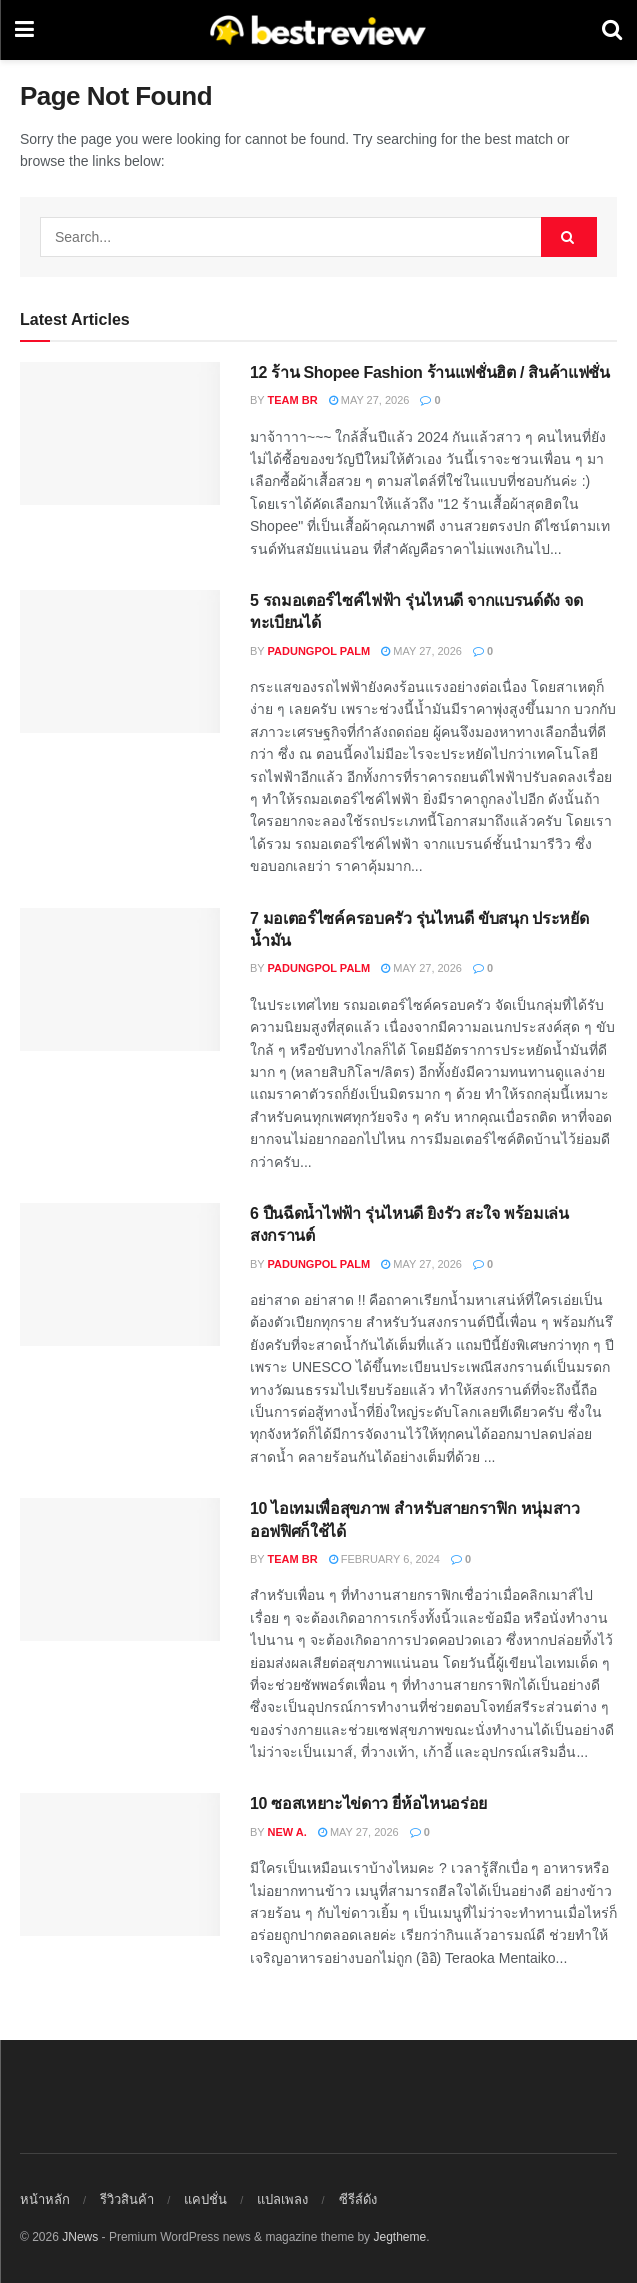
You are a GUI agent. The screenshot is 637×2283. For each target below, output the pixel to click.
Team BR (293, 400)
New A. (287, 1832)
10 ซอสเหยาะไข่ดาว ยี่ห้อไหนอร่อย (368, 1803)
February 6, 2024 (384, 1559)
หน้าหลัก (45, 2199)
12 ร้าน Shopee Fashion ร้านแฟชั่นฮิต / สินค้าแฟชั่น (430, 372)
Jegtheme (399, 2237)
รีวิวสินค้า (127, 2199)
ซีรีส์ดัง (358, 2199)
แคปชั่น (205, 2199)
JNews (80, 2237)
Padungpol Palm (319, 651)
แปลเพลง (282, 2199)
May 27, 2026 (369, 400)
